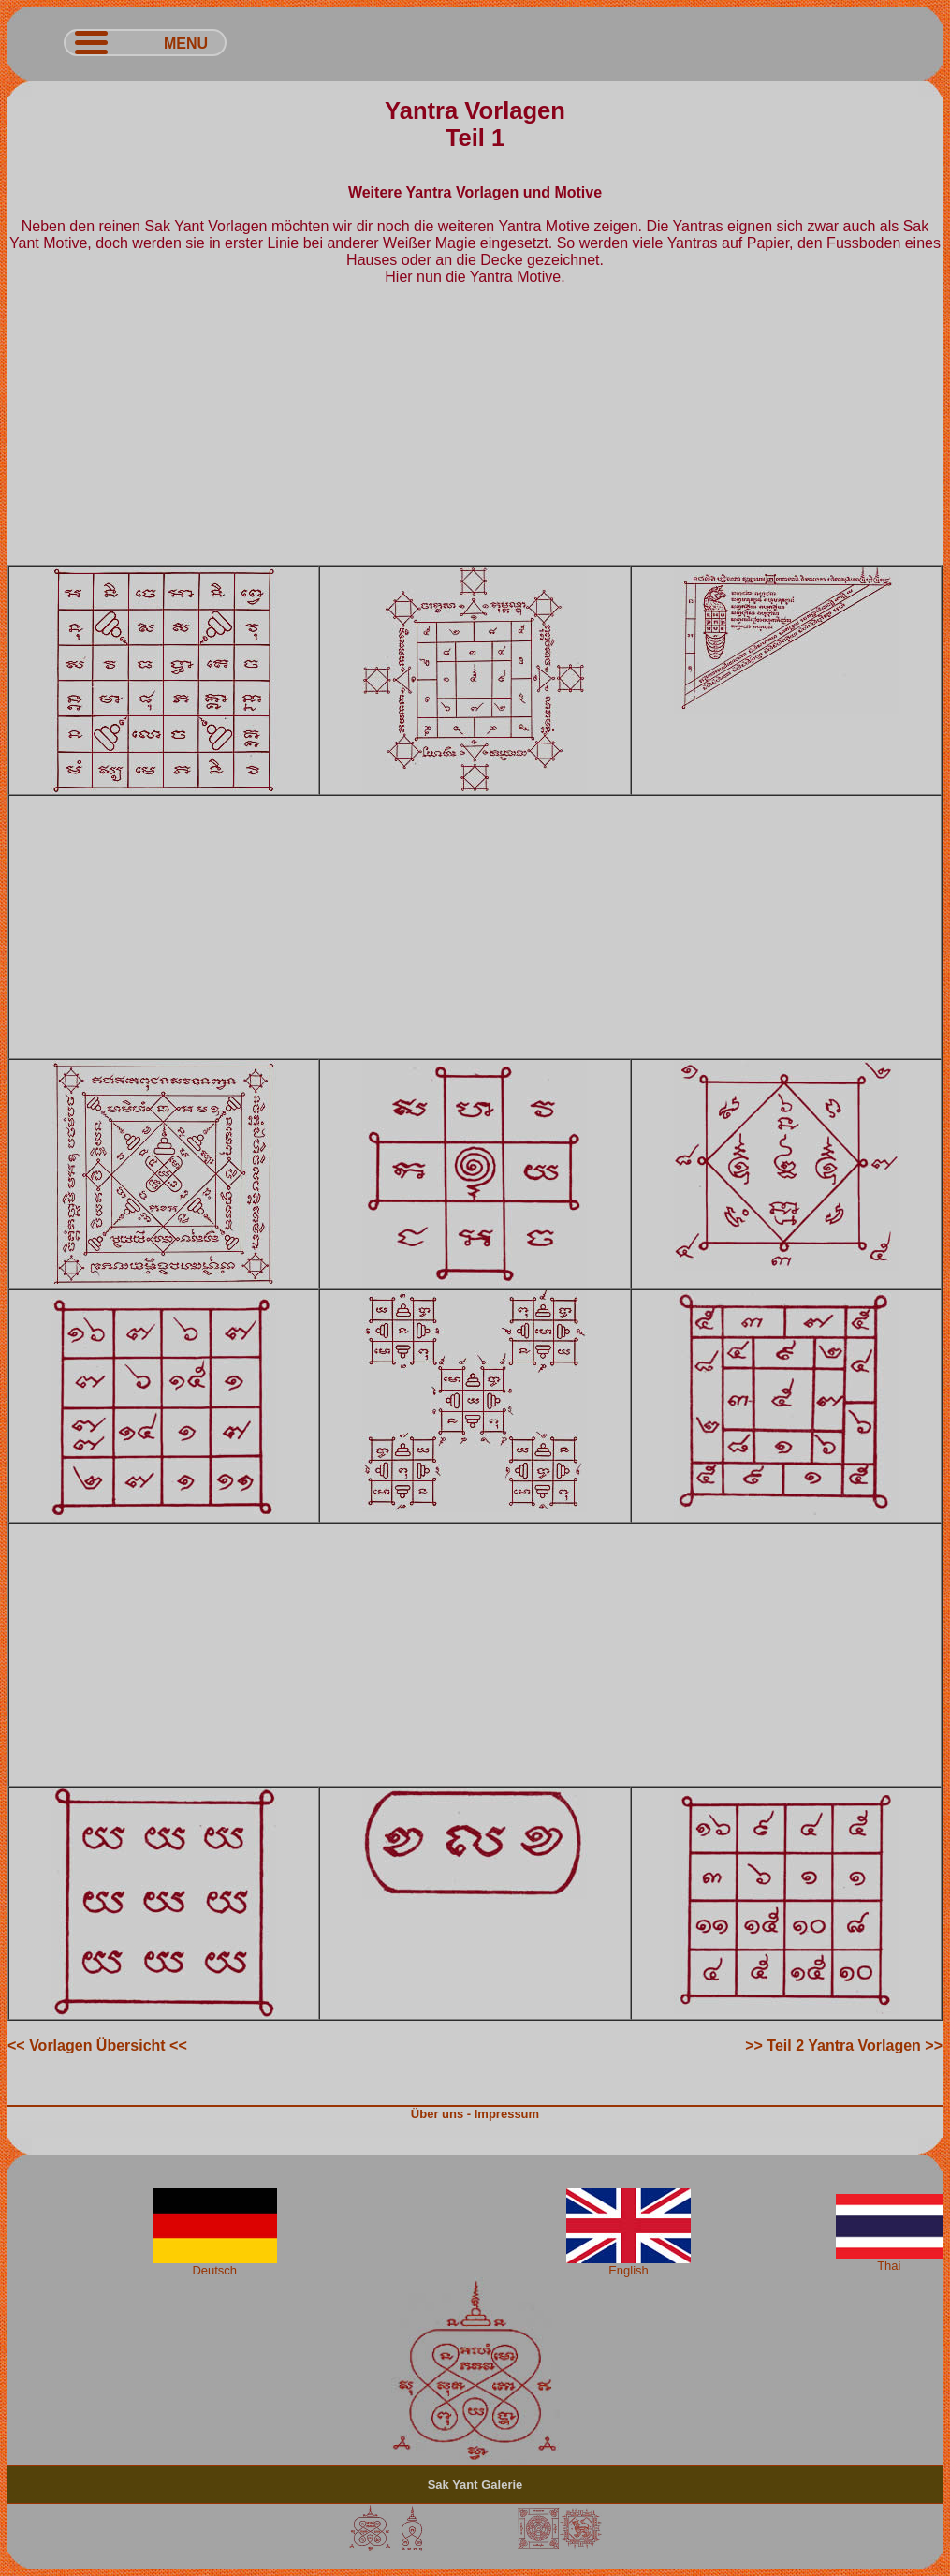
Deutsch (215, 2264)
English (628, 2264)
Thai (889, 2260)
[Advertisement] (475, 433)
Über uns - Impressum (475, 2114)
